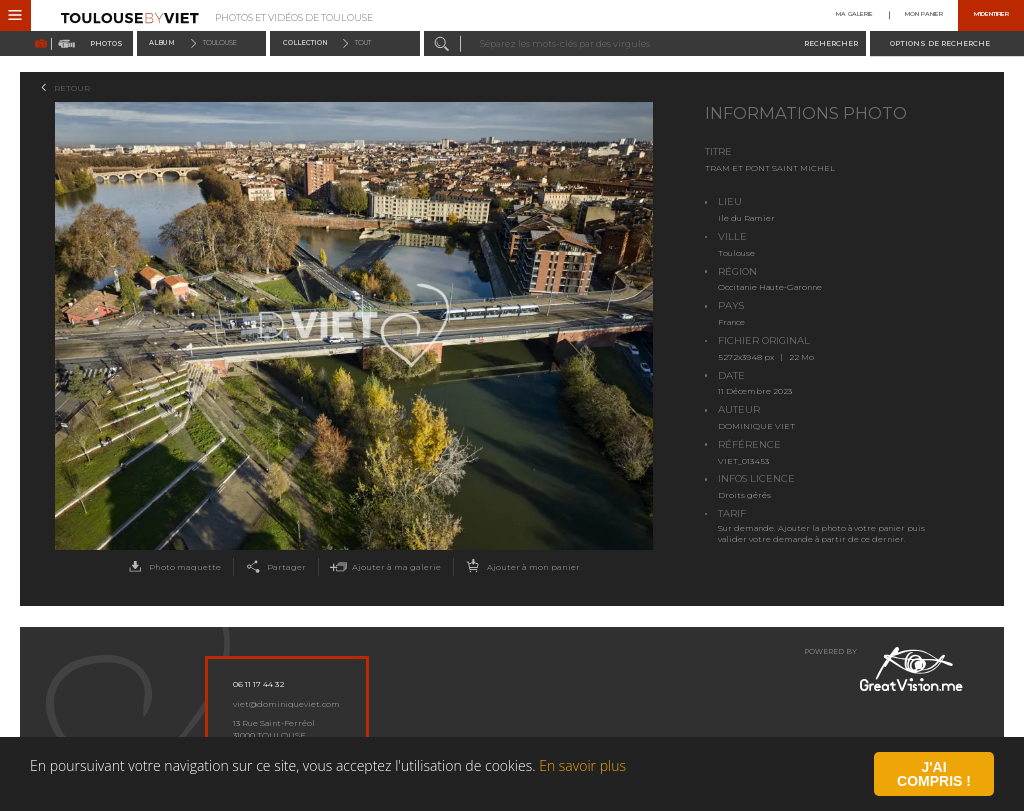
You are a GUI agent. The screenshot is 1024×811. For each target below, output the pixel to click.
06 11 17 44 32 (258, 684)
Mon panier (924, 15)
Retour (72, 88)
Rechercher (831, 43)
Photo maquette (172, 567)
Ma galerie (854, 15)
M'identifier (991, 15)
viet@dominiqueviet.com (286, 704)
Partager (273, 567)
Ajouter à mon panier (520, 567)
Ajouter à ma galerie (383, 567)
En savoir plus (582, 788)
